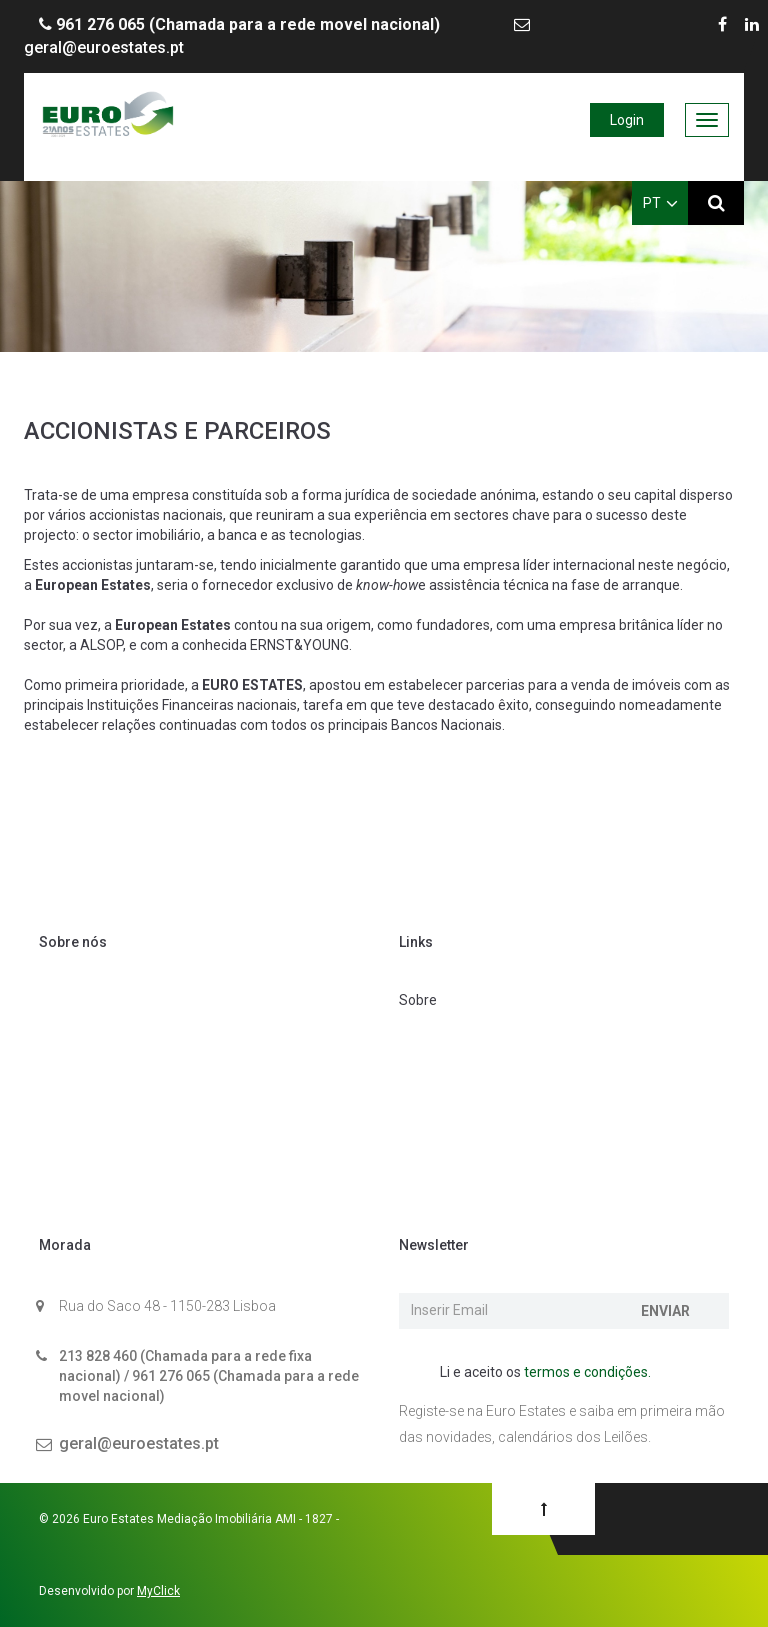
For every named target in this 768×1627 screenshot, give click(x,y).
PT (660, 203)
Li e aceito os (535, 1373)
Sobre (418, 1000)
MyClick (158, 1591)
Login (627, 120)
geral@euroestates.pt (139, 1443)
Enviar (665, 1311)
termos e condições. (587, 1372)
